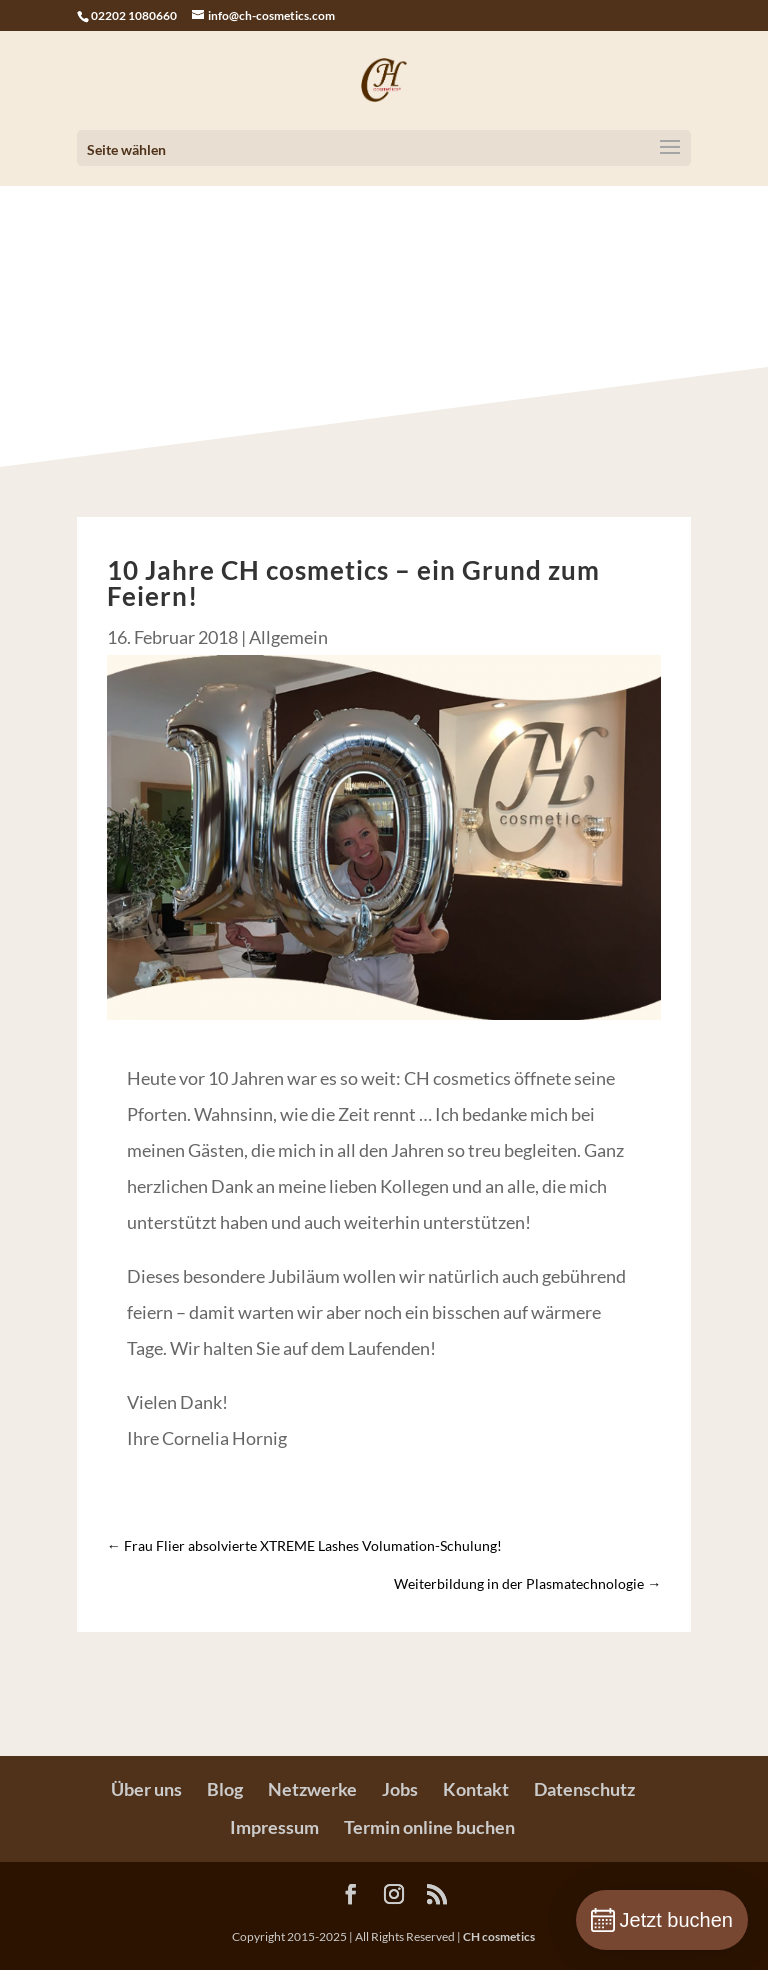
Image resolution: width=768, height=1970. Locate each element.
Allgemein (288, 637)
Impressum (274, 1827)
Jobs (400, 1789)
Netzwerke (312, 1789)
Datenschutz (584, 1789)
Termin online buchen (429, 1827)
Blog (225, 1789)
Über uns (146, 1789)
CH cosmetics (499, 1936)
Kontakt (476, 1789)
